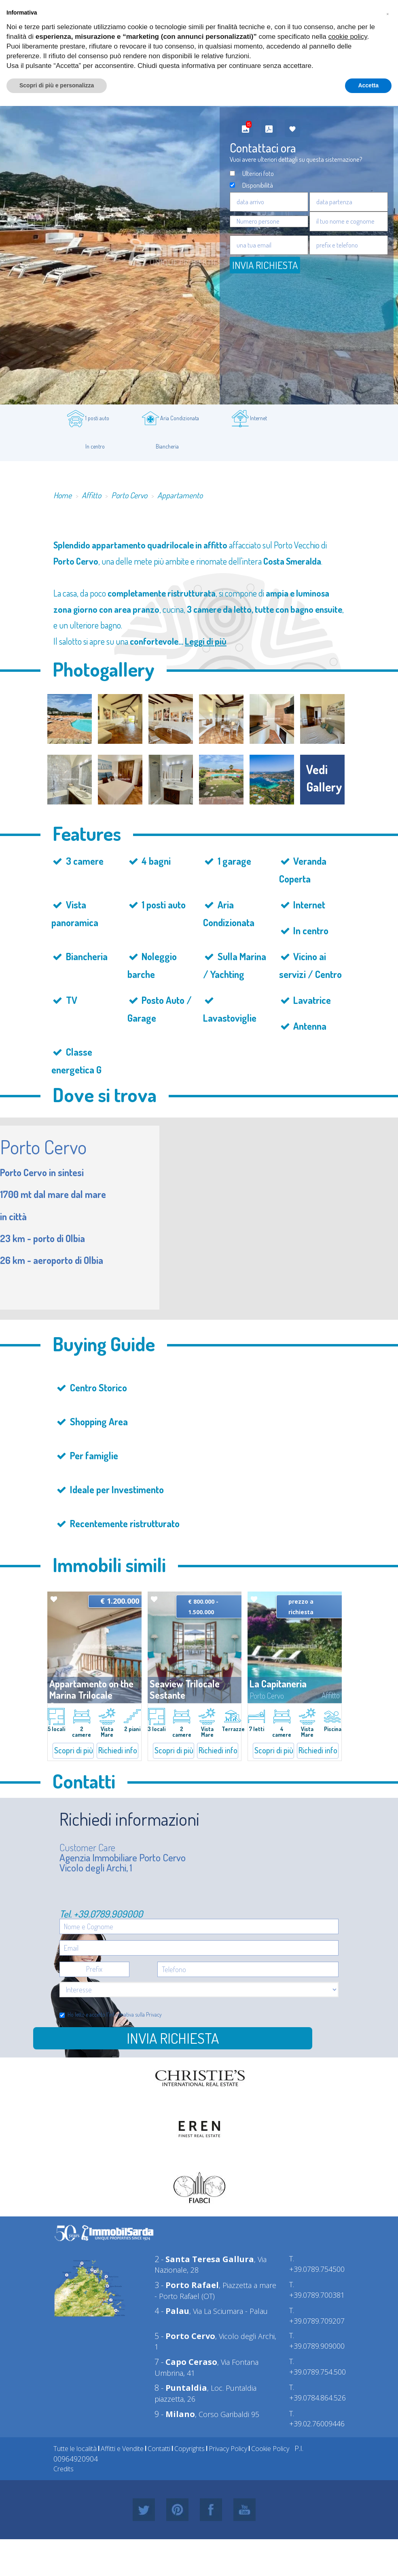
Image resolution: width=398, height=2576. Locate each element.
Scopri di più (73, 1750)
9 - (175, 2414)
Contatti (159, 2448)
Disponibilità (257, 185)
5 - (185, 2335)
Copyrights (189, 2448)
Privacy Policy (228, 2448)
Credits (63, 2468)
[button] (387, 12)
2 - (204, 2259)
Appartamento (180, 495)
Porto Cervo (129, 495)
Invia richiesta (173, 2038)
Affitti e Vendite (122, 2448)
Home (62, 495)
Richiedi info (117, 1750)
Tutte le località (75, 2448)
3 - (187, 2285)
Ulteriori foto (258, 173)
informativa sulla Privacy (135, 2014)
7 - (186, 2361)
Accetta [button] (368, 85)
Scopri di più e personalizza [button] (56, 85)
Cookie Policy (270, 2448)
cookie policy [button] (347, 36)
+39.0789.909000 (108, 1913)
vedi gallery (324, 778)
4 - (172, 2310)
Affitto (91, 495)
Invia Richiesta (265, 264)
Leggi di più (206, 641)
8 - (181, 2387)
